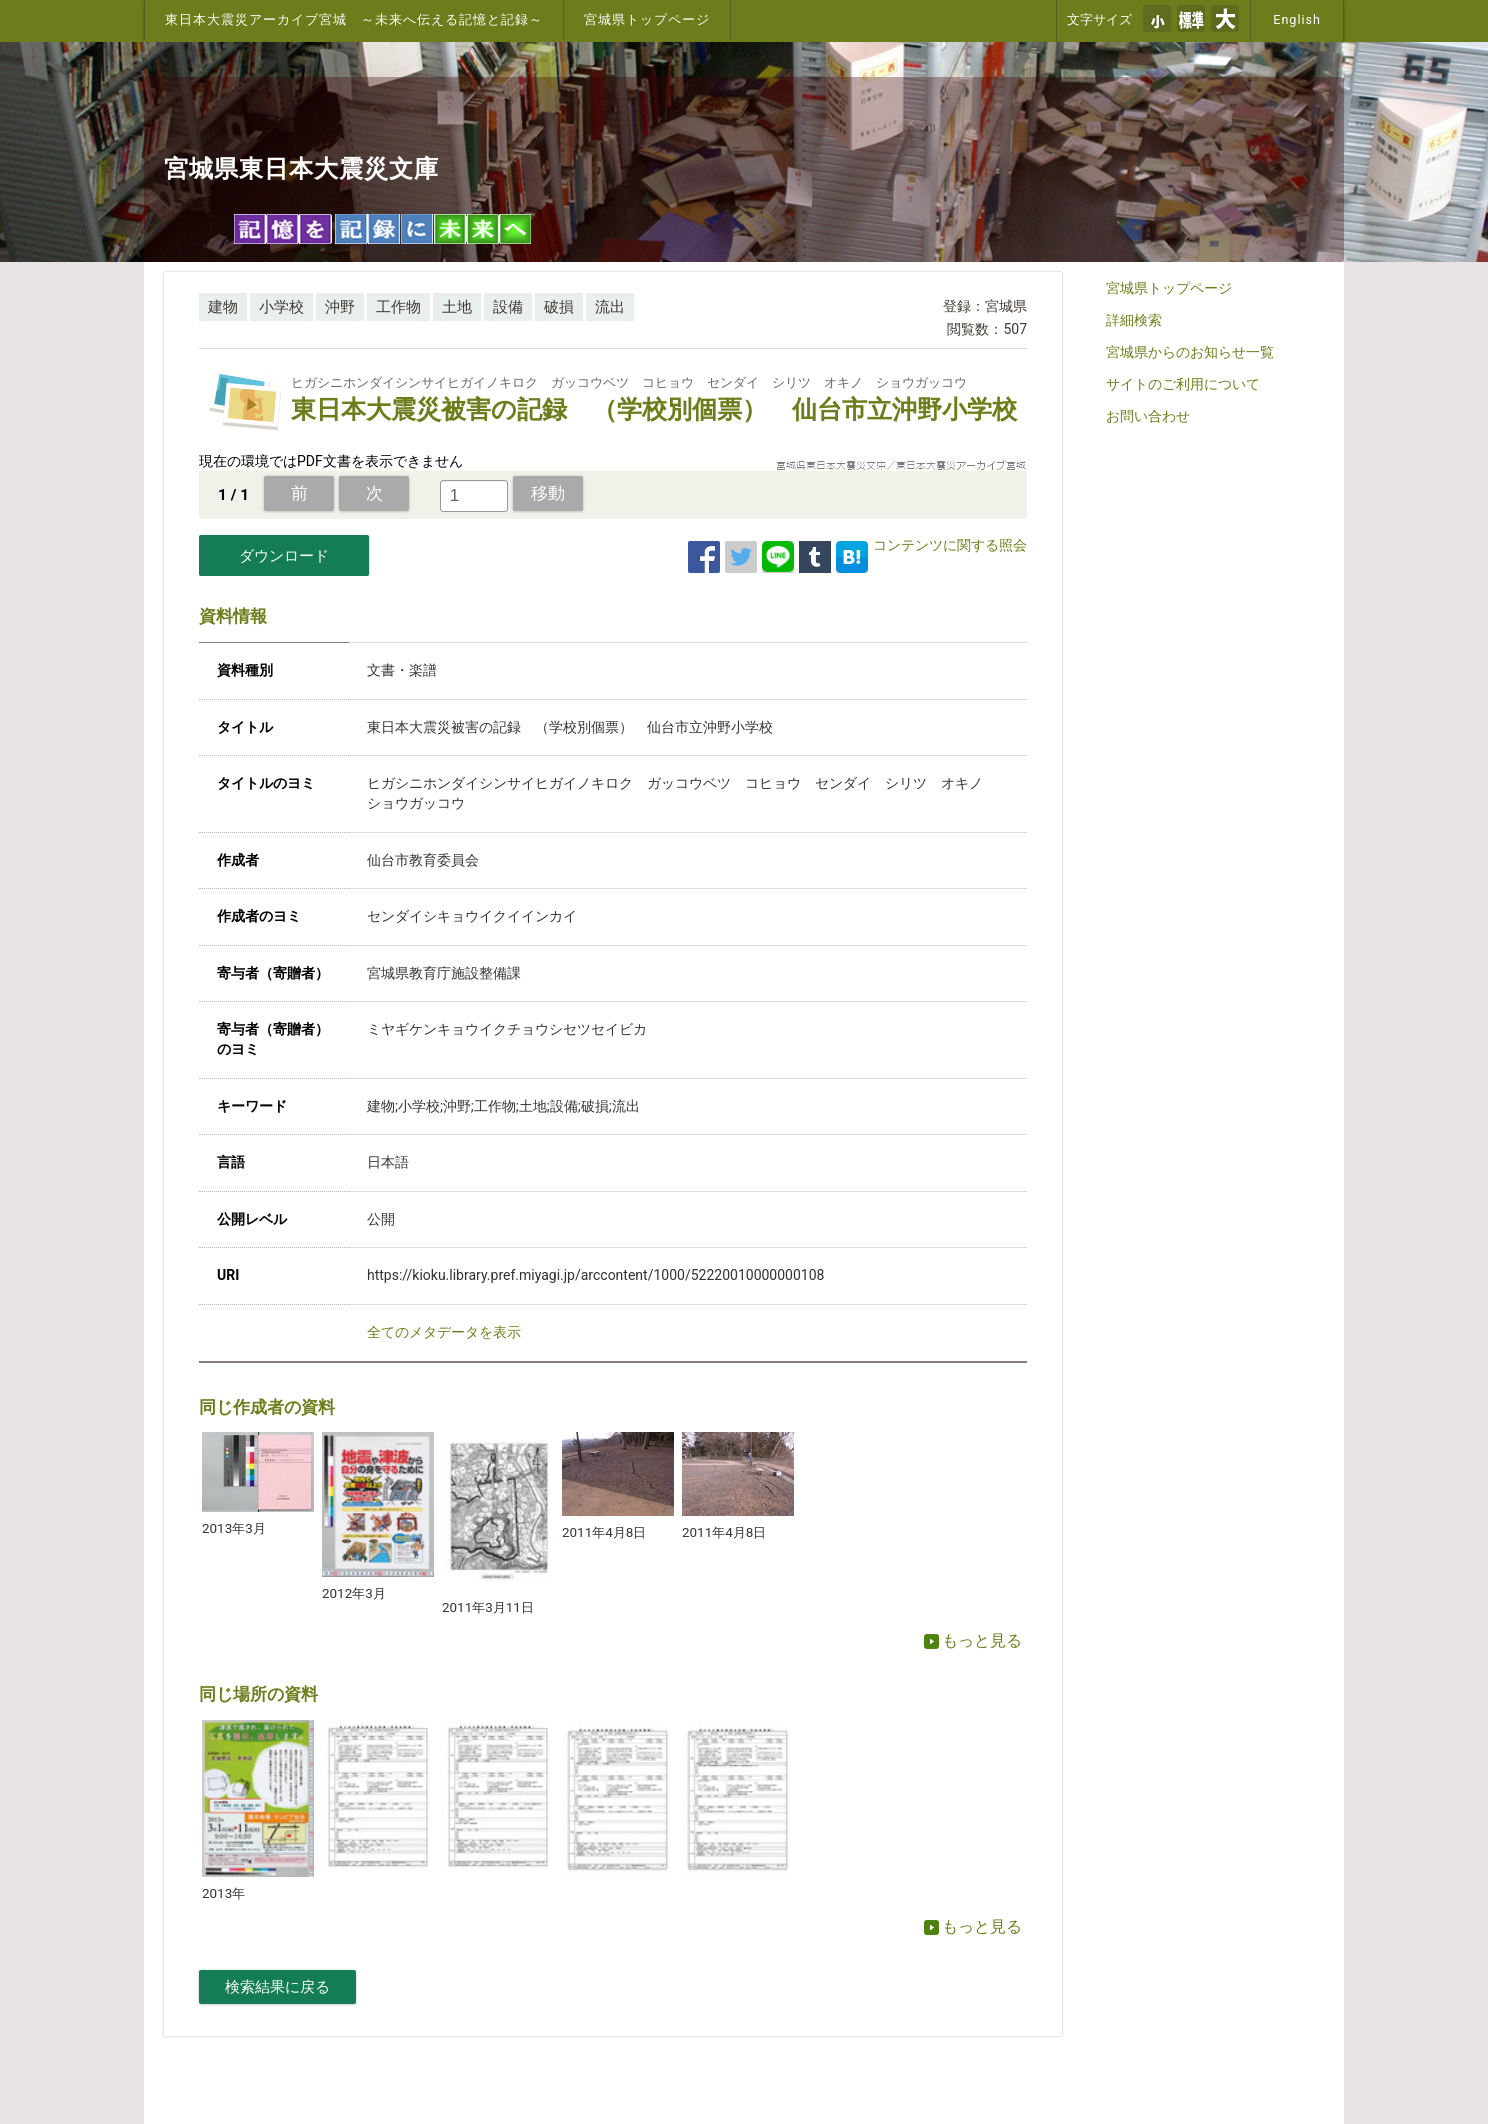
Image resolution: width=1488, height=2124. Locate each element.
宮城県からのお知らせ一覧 (1190, 352)
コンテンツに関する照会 (950, 545)
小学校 (281, 307)
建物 (223, 307)
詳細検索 (1134, 320)
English (1297, 19)
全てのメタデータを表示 (444, 1332)
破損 (559, 307)
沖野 (340, 307)
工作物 (398, 307)
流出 (610, 307)
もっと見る (973, 1640)
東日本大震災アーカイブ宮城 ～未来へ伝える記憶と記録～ (354, 19)
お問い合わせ (1148, 416)
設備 (508, 307)
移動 (548, 493)
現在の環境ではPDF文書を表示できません (331, 461)
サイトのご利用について (1183, 384)
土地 (457, 307)
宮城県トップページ (647, 19)
